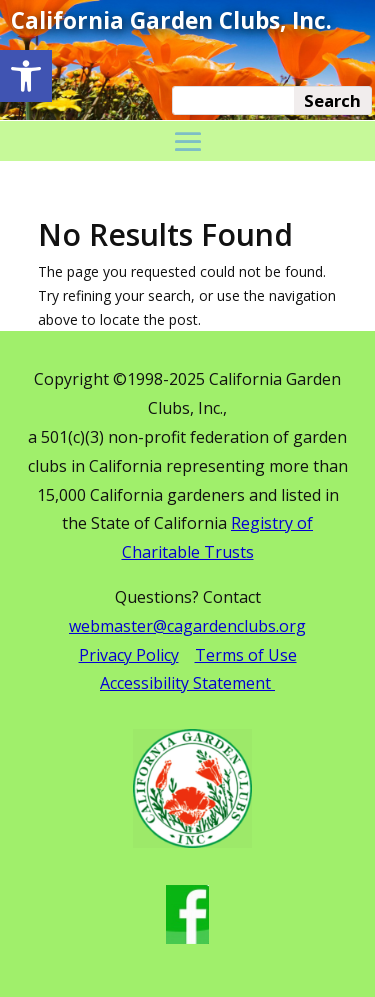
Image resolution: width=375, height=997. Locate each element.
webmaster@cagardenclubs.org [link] (187, 626)
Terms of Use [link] (246, 655)
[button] (188, 144)
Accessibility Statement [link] (187, 683)
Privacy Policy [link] (129, 655)
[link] (26, 76)
